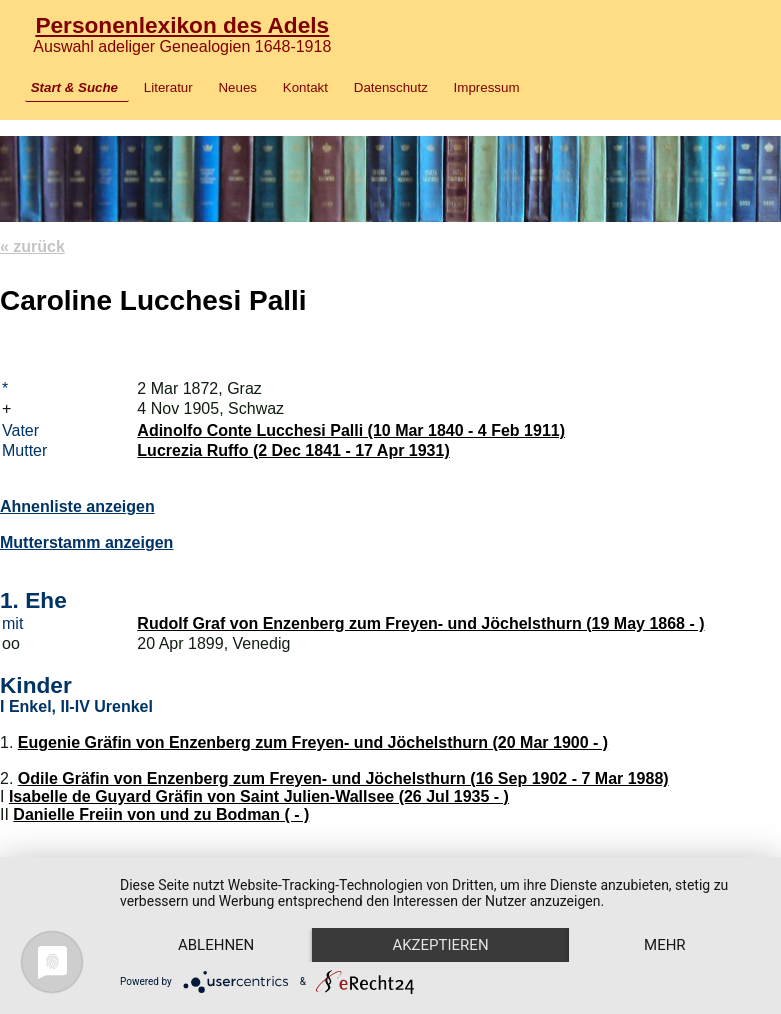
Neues (237, 87)
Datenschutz (391, 87)
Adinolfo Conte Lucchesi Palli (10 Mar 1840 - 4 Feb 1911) (351, 430)
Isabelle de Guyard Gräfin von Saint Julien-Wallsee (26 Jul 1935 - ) (259, 796)
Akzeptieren (440, 945)
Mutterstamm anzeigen (86, 542)
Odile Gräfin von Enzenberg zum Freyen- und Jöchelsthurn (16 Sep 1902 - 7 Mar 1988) (343, 778)
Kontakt (305, 87)
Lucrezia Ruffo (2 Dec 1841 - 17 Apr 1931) (293, 450)
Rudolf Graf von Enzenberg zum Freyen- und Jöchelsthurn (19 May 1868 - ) (420, 623)
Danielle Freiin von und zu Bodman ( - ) (161, 814)
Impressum (487, 87)
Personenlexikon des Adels (182, 25)
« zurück (32, 246)
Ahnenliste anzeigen (77, 506)
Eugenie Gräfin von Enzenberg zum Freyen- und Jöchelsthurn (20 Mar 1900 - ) (313, 742)
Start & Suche (74, 87)
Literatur (168, 87)
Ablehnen (216, 945)
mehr (665, 945)
